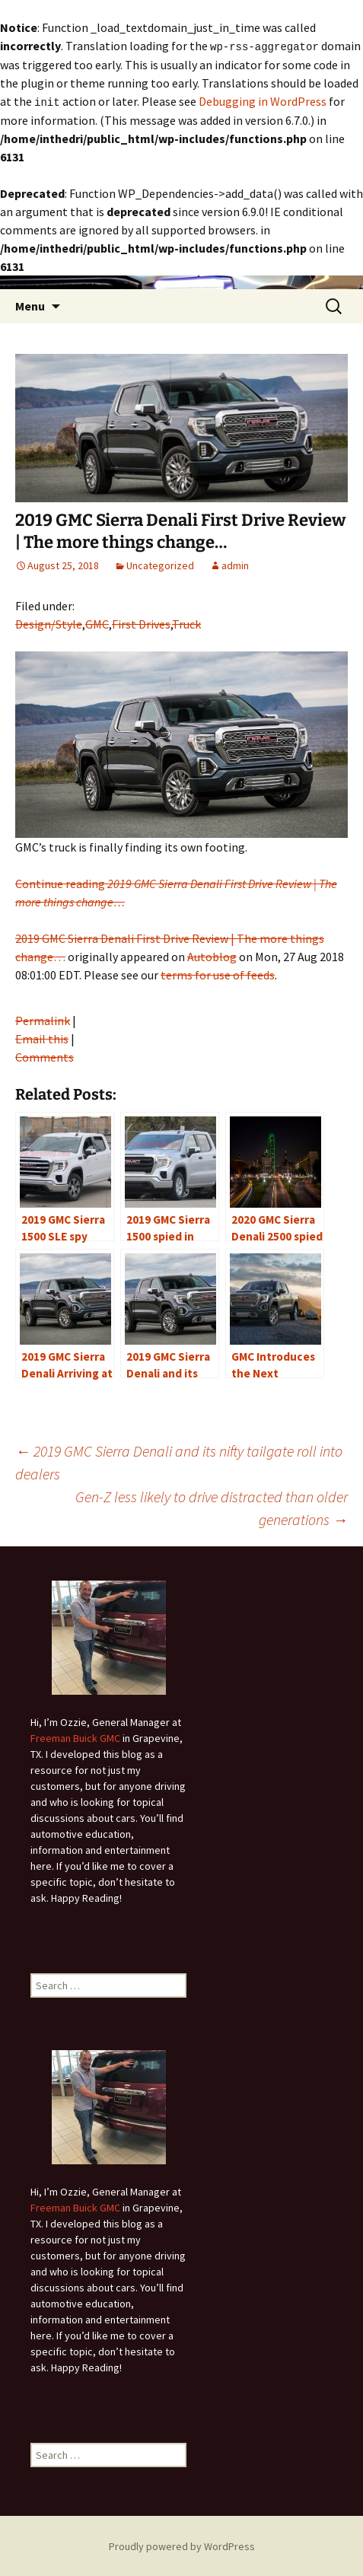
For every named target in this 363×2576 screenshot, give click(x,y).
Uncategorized (160, 564)
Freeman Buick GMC (75, 1736)
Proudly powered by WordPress (182, 2545)
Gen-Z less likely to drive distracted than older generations (211, 1506)
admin (235, 564)
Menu (30, 304)
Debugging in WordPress (262, 100)
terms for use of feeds (218, 973)
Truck (186, 622)
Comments (44, 1055)
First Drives (141, 622)
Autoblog (212, 955)
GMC (97, 622)
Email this (41, 1037)
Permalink (42, 1019)
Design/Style (48, 622)
